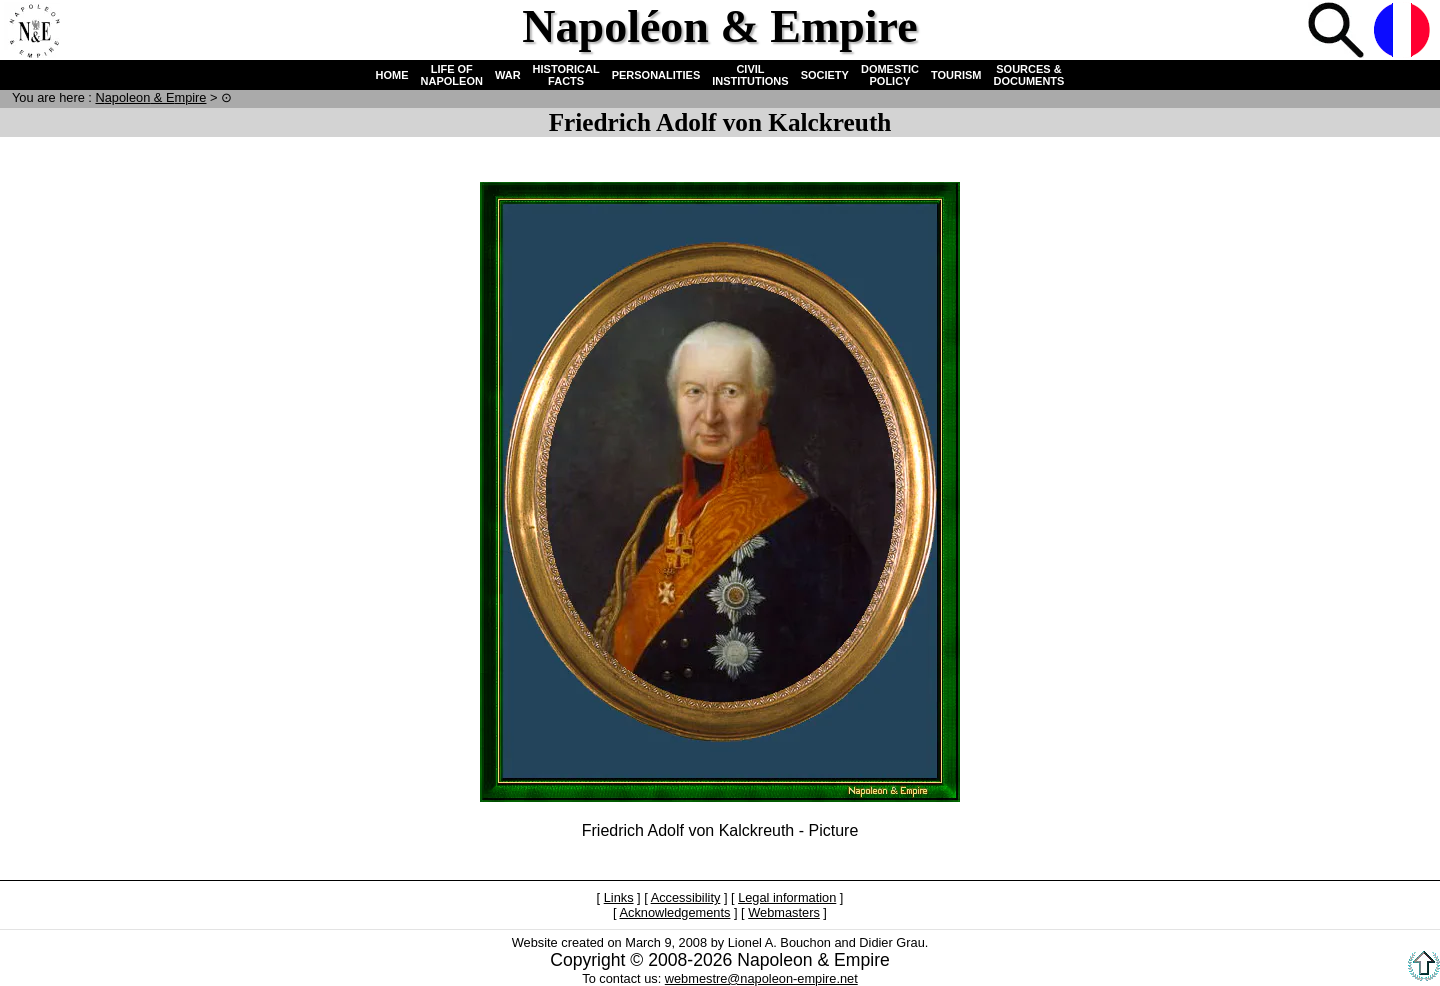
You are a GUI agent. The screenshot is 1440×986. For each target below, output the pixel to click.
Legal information (787, 897)
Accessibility (686, 897)
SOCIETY (825, 75)
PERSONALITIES (656, 75)
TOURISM (956, 75)
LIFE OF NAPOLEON (452, 75)
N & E (150, 97)
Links (619, 897)
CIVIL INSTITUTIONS (750, 75)
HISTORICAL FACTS (566, 75)
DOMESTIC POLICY (890, 75)
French (1404, 32)
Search (1338, 32)
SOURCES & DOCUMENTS (1029, 75)
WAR (508, 75)
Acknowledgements (674, 912)
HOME (392, 75)
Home (34, 32)
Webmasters (784, 912)
